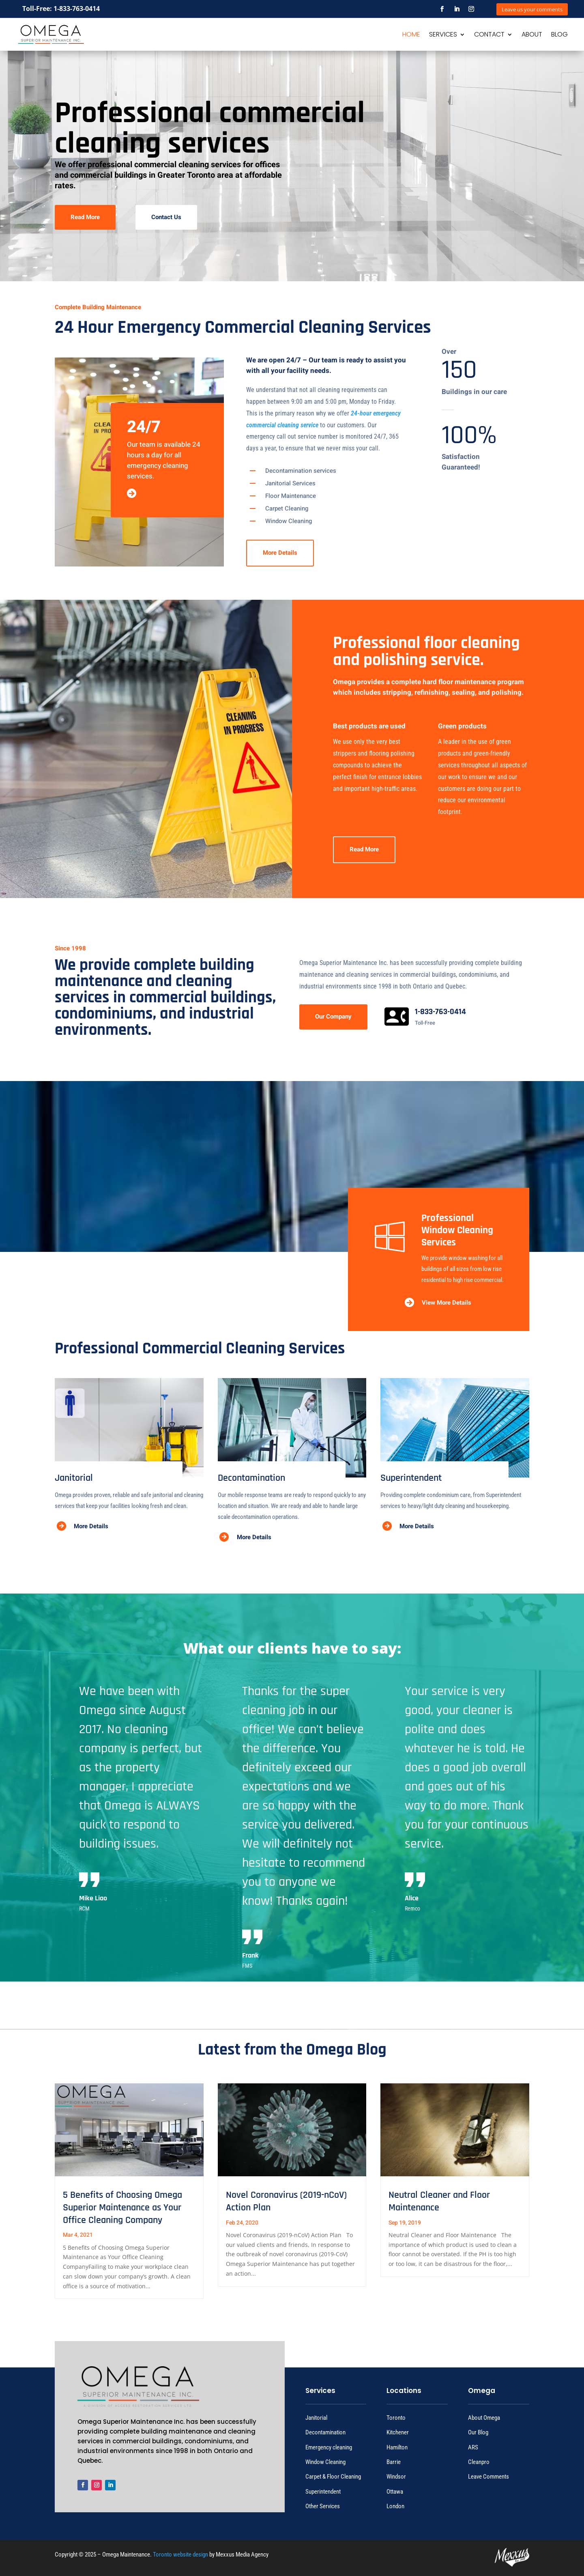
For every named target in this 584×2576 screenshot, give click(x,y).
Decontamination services (300, 470)
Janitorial (316, 2417)
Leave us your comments (532, 9)
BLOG (559, 35)
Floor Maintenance (290, 495)
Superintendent (323, 2491)
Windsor (396, 2476)
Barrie (393, 2462)
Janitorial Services (290, 483)
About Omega (484, 2417)
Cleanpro (479, 2462)
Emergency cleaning (328, 2447)
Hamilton (397, 2447)
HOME (411, 35)
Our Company (333, 1016)
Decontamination (325, 2432)
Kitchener (397, 2432)
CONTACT (489, 35)
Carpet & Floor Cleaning (333, 2476)
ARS (473, 2447)
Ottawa (394, 2491)
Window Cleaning (288, 521)
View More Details (446, 1302)
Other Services (322, 2506)
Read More (85, 217)
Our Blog (478, 2432)
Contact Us (166, 217)
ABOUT (532, 35)
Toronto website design (180, 2554)
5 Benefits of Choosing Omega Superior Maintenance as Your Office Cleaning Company (122, 2207)
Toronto (396, 2417)
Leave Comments (488, 2476)
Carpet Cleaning (286, 508)
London (395, 2506)
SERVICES (443, 35)
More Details (280, 552)
